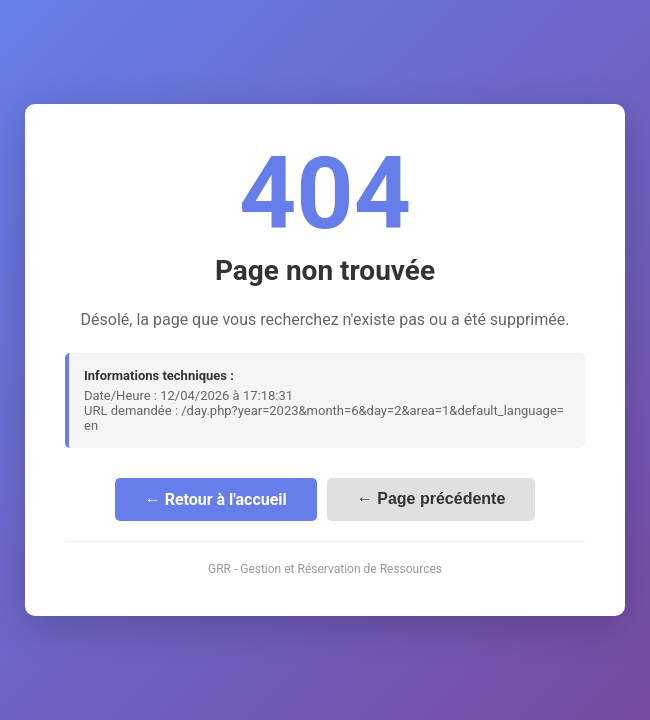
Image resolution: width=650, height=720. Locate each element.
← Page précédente (431, 498)
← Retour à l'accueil (216, 499)
